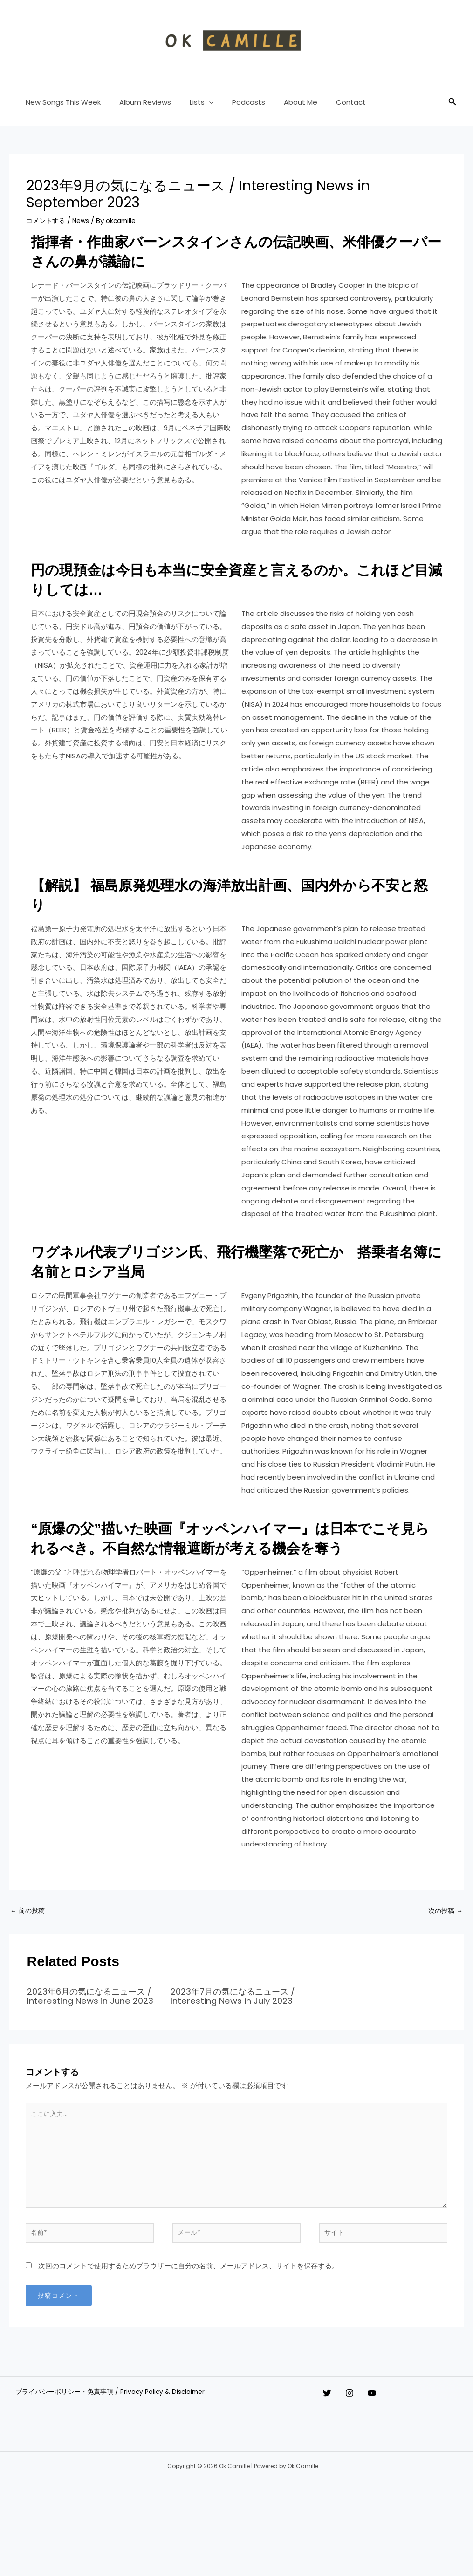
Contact (325, 102)
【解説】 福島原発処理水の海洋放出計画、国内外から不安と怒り (229, 893)
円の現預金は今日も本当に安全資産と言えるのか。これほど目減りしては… (228, 578)
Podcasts (232, 102)
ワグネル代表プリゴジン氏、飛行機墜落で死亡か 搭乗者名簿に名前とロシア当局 (229, 1260)
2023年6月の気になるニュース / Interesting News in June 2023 (92, 2021)
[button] (197, 102)
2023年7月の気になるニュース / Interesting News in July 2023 (235, 2021)
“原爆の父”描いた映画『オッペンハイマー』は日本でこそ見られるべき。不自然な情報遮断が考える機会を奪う (229, 1546)
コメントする (47, 220)
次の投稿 (444, 1931)
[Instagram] (359, 2435)
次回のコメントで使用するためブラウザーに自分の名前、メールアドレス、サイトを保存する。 (188, 2308)
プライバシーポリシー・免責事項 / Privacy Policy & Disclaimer (112, 2435)
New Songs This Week (60, 102)
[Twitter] (327, 2435)
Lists (190, 102)
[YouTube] (390, 2435)
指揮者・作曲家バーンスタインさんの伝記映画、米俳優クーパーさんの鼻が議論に (228, 249)
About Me (279, 102)
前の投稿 (28, 1931)
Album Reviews (138, 102)
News (84, 220)
